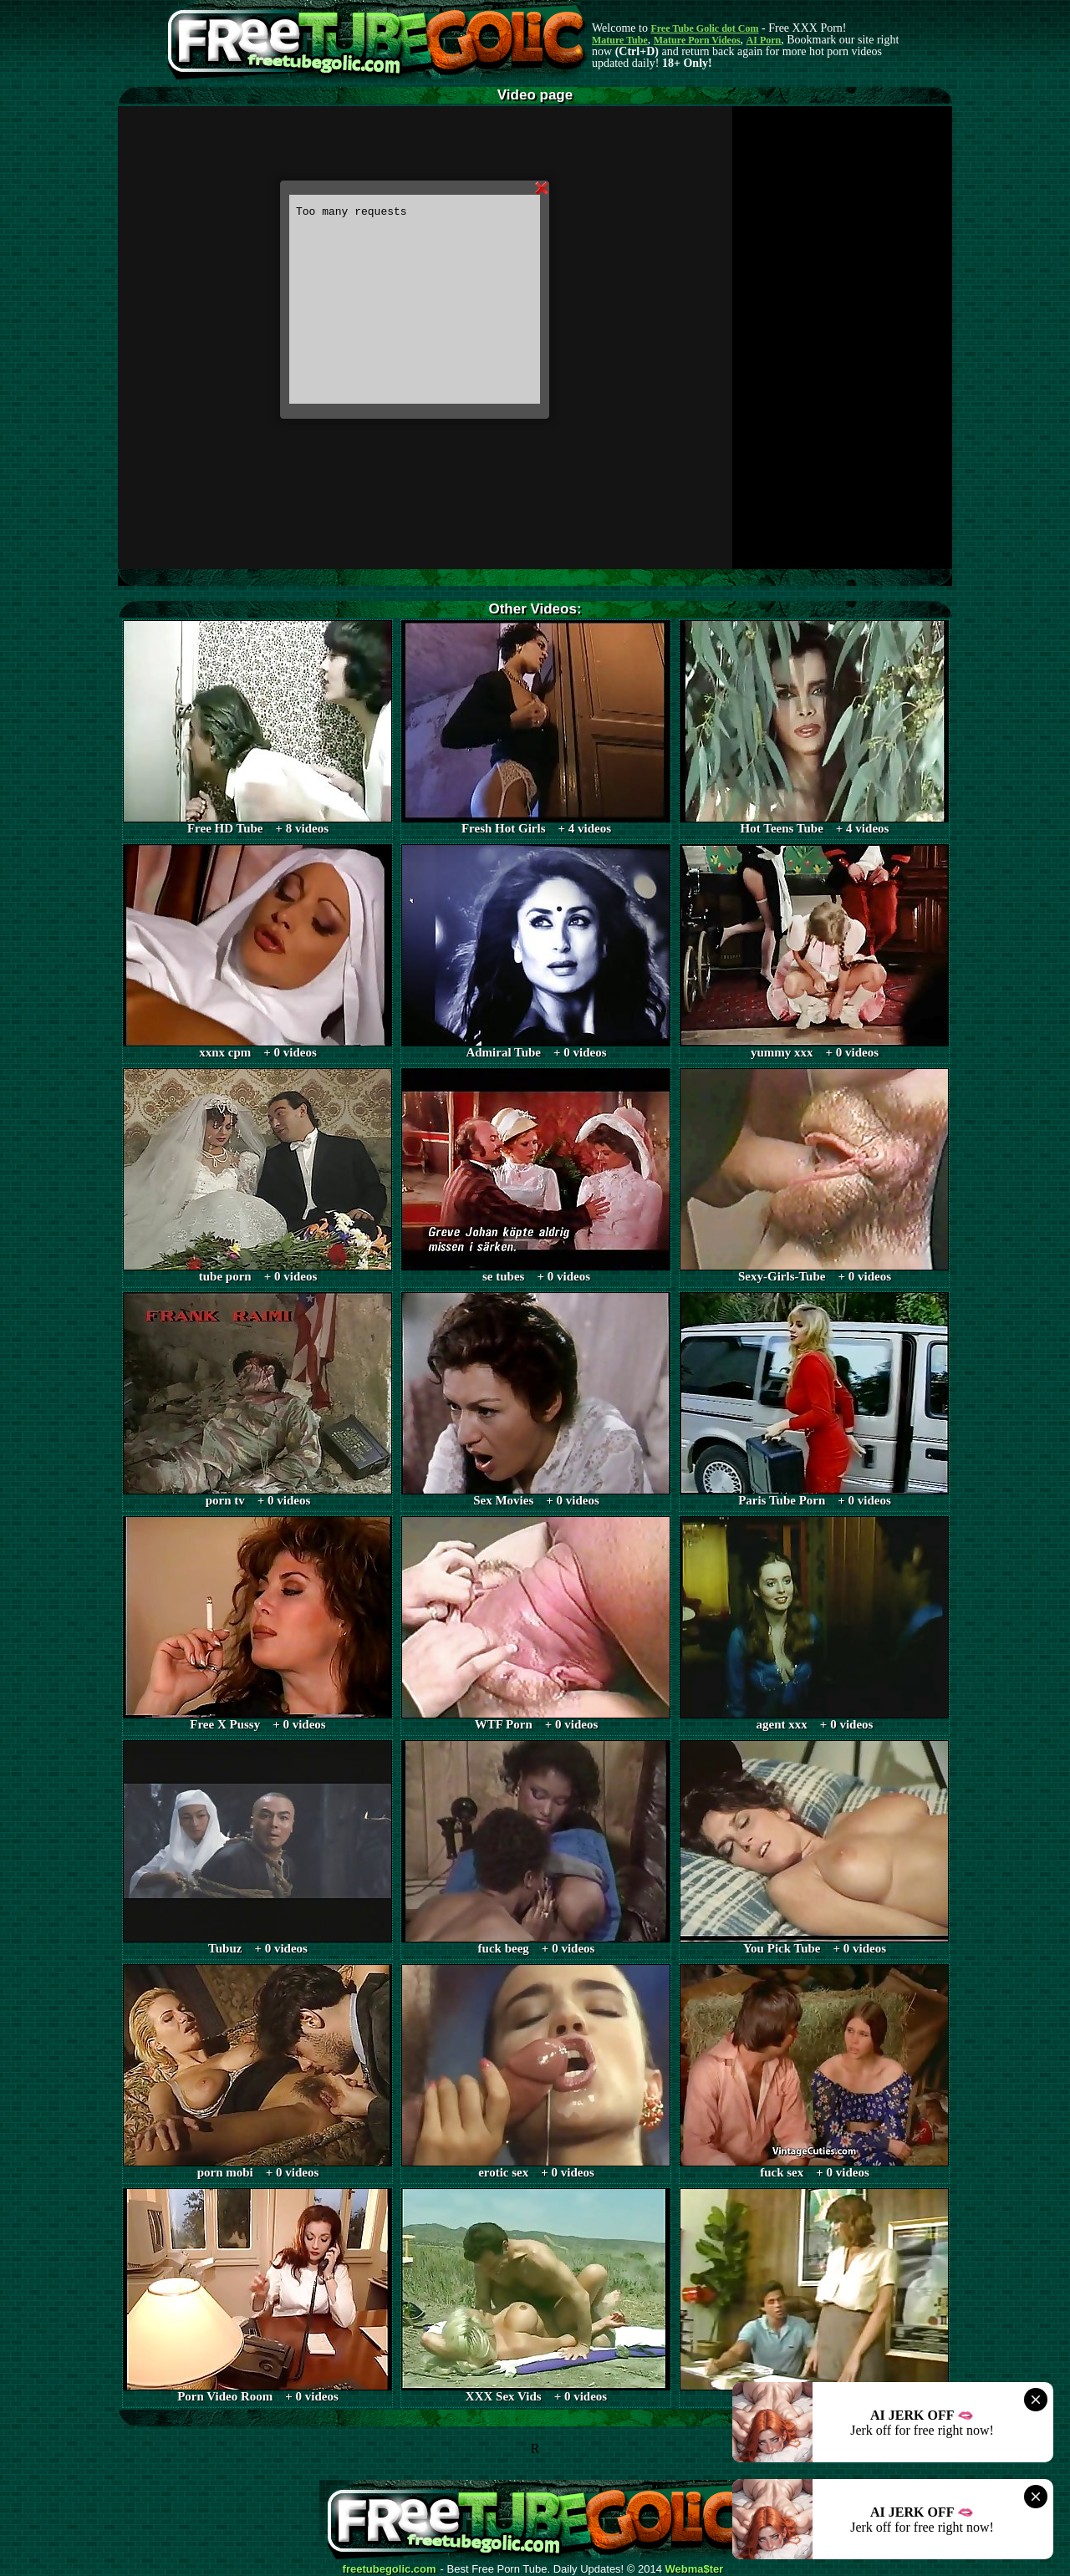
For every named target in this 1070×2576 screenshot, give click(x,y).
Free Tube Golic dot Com (704, 28)
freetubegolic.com (389, 2569)
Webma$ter (694, 2569)
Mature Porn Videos (697, 40)
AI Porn (764, 40)
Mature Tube (620, 40)
